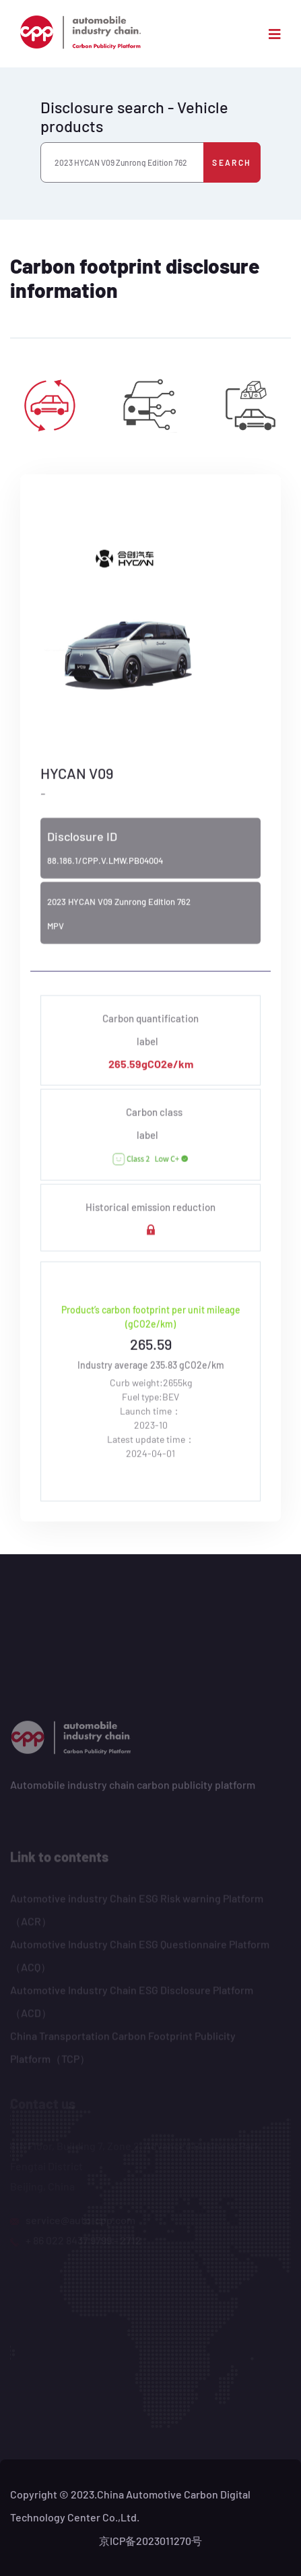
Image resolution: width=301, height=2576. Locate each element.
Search (231, 162)
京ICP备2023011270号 (150, 2540)
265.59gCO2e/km (150, 1066)
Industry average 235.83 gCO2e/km (150, 1367)
